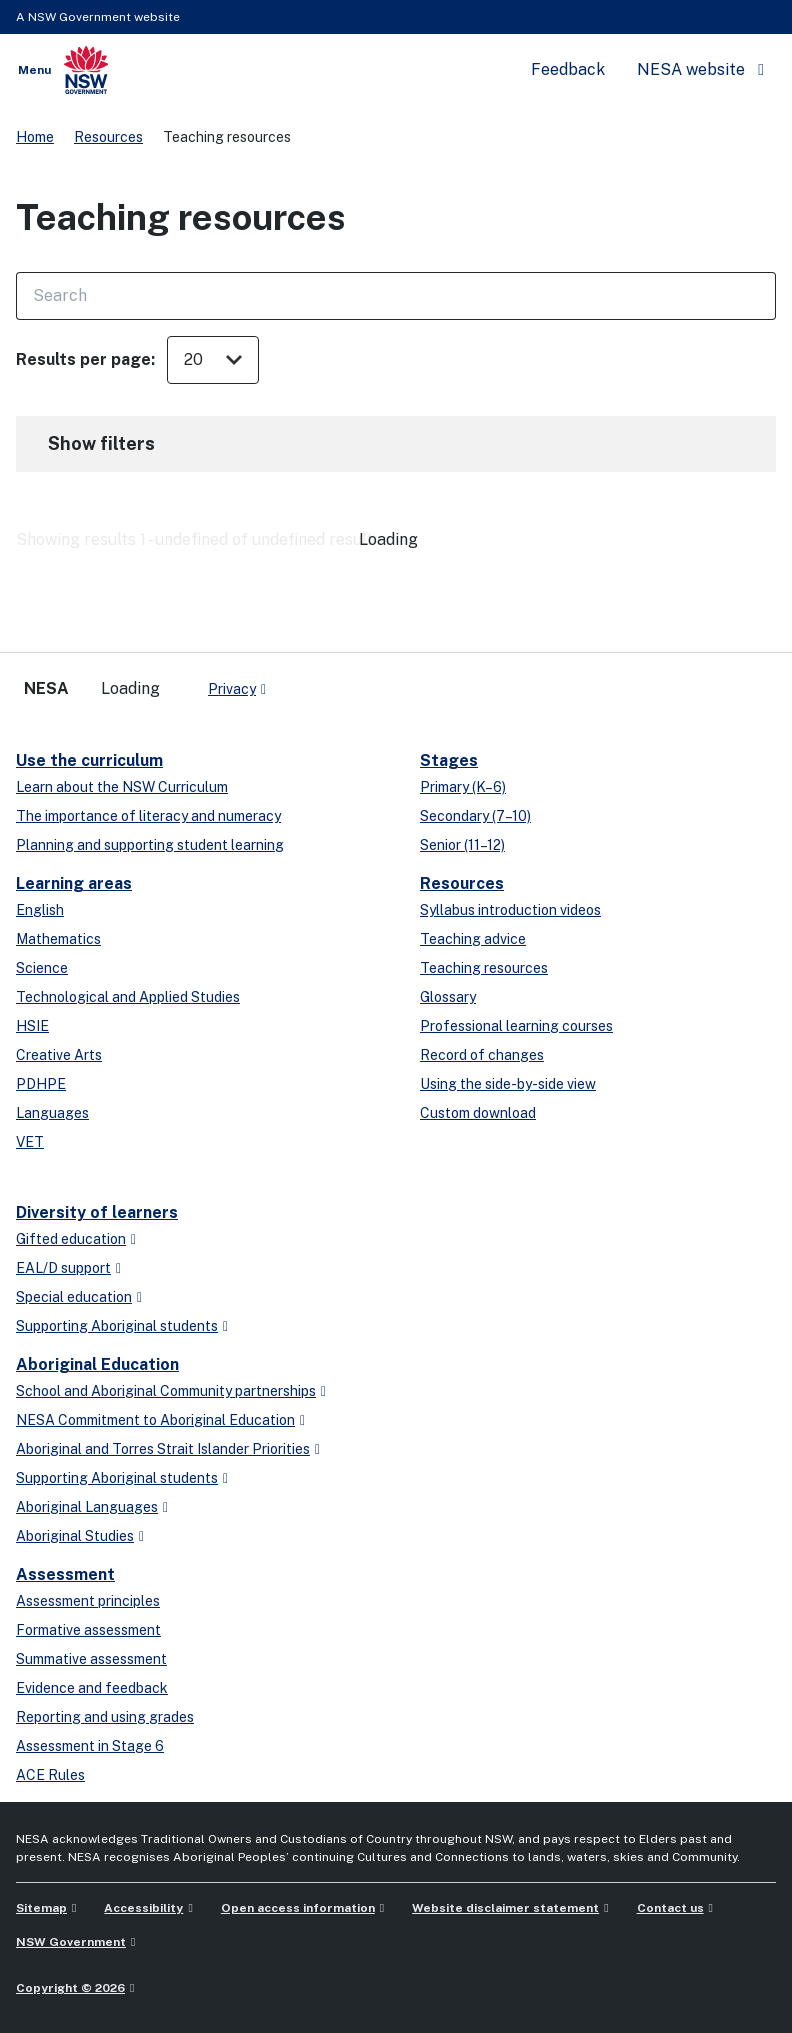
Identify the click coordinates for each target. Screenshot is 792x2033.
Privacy (232, 689)
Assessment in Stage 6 (90, 1746)
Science (42, 968)
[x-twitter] (304, 681)
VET (30, 1142)
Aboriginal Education (97, 1364)
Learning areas (74, 883)
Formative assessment (88, 1630)
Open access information (298, 1908)
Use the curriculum (89, 760)
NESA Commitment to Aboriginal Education (155, 1420)
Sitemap (41, 1908)
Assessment (65, 1574)
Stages (449, 760)
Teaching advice (473, 939)
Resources (108, 137)
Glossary (448, 997)
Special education (74, 1297)
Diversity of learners (97, 1212)
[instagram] (364, 681)
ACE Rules (50, 1775)
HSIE (32, 1026)
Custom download (478, 1113)
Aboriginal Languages (87, 1507)
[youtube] (344, 681)
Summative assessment (91, 1659)
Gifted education (71, 1239)
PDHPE (41, 1084)
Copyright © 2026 (70, 1988)
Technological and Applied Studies (128, 997)
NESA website (691, 69)
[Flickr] (384, 681)
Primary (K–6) (463, 787)
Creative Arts (59, 1055)
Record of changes (482, 1055)
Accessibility (143, 1908)
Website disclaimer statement (505, 1908)
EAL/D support (63, 1268)
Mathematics (58, 939)
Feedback (568, 69)
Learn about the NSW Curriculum (122, 787)
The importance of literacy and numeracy (148, 816)
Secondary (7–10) (475, 816)
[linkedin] (324, 681)
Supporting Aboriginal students (117, 1326)
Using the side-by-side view (508, 1084)
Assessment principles (88, 1601)
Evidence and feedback (92, 1688)
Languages (52, 1113)
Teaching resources (484, 968)
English (40, 910)
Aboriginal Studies (75, 1536)
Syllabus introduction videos (510, 910)
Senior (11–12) (462, 845)
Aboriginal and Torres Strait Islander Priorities (163, 1449)
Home (35, 137)
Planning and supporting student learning (150, 845)
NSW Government (71, 1942)
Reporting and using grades (105, 1717)
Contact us (670, 1908)
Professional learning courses (516, 1026)
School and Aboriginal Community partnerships (166, 1391)
